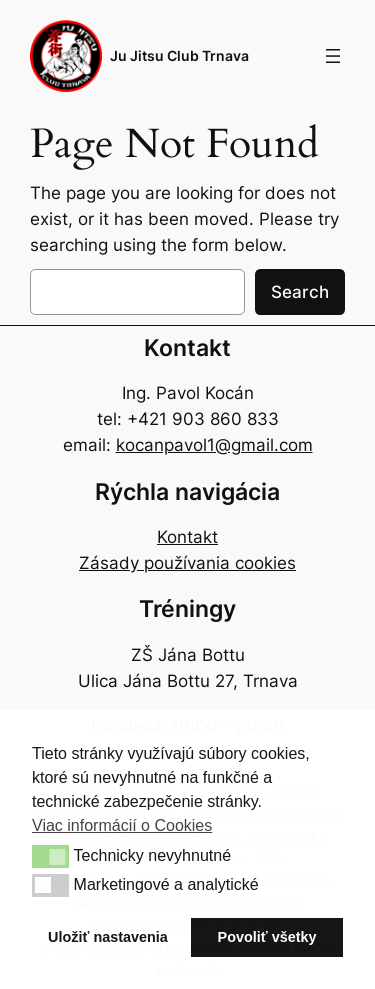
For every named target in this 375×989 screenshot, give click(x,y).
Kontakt (187, 537)
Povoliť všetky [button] (267, 937)
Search (300, 292)
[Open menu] (333, 56)
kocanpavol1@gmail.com (214, 445)
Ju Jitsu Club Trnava (179, 55)
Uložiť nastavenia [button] (108, 937)
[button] (50, 856)
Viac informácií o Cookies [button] (122, 825)
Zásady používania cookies (187, 563)
